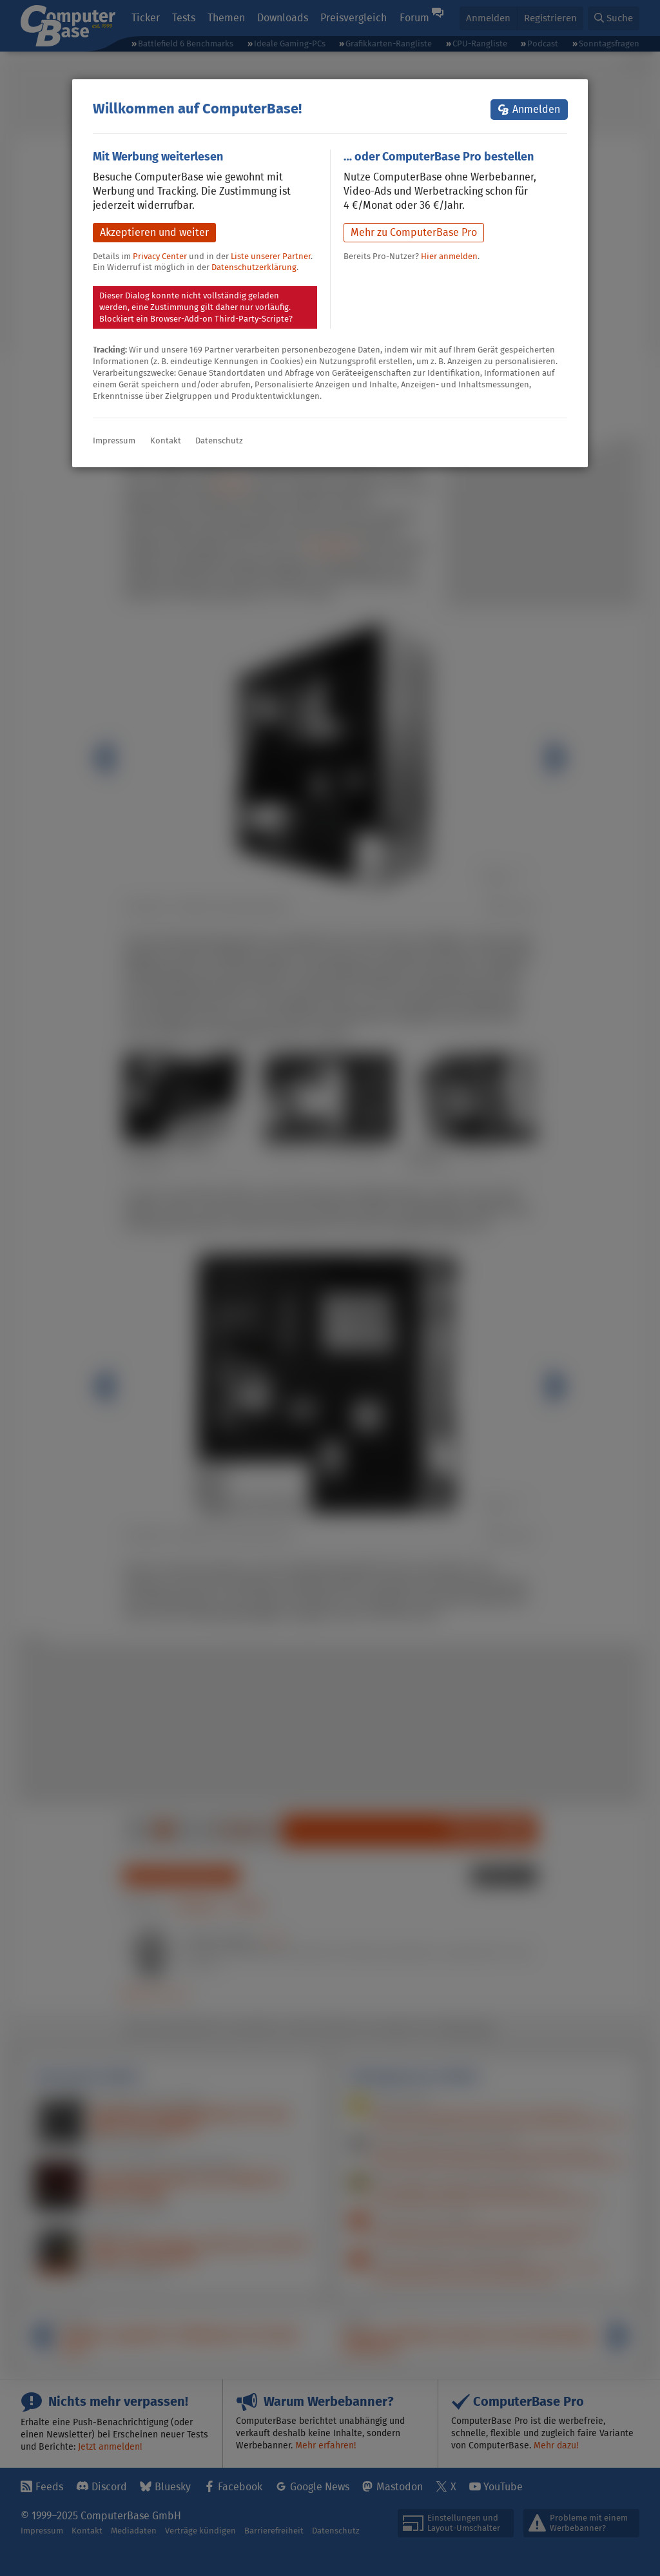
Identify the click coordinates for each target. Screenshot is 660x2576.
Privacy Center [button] (160, 256)
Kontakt (165, 440)
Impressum (114, 440)
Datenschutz (219, 440)
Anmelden (536, 109)
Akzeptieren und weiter (154, 232)
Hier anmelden (449, 256)
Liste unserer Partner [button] (271, 256)
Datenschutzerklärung (253, 267)
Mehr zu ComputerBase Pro (414, 232)
